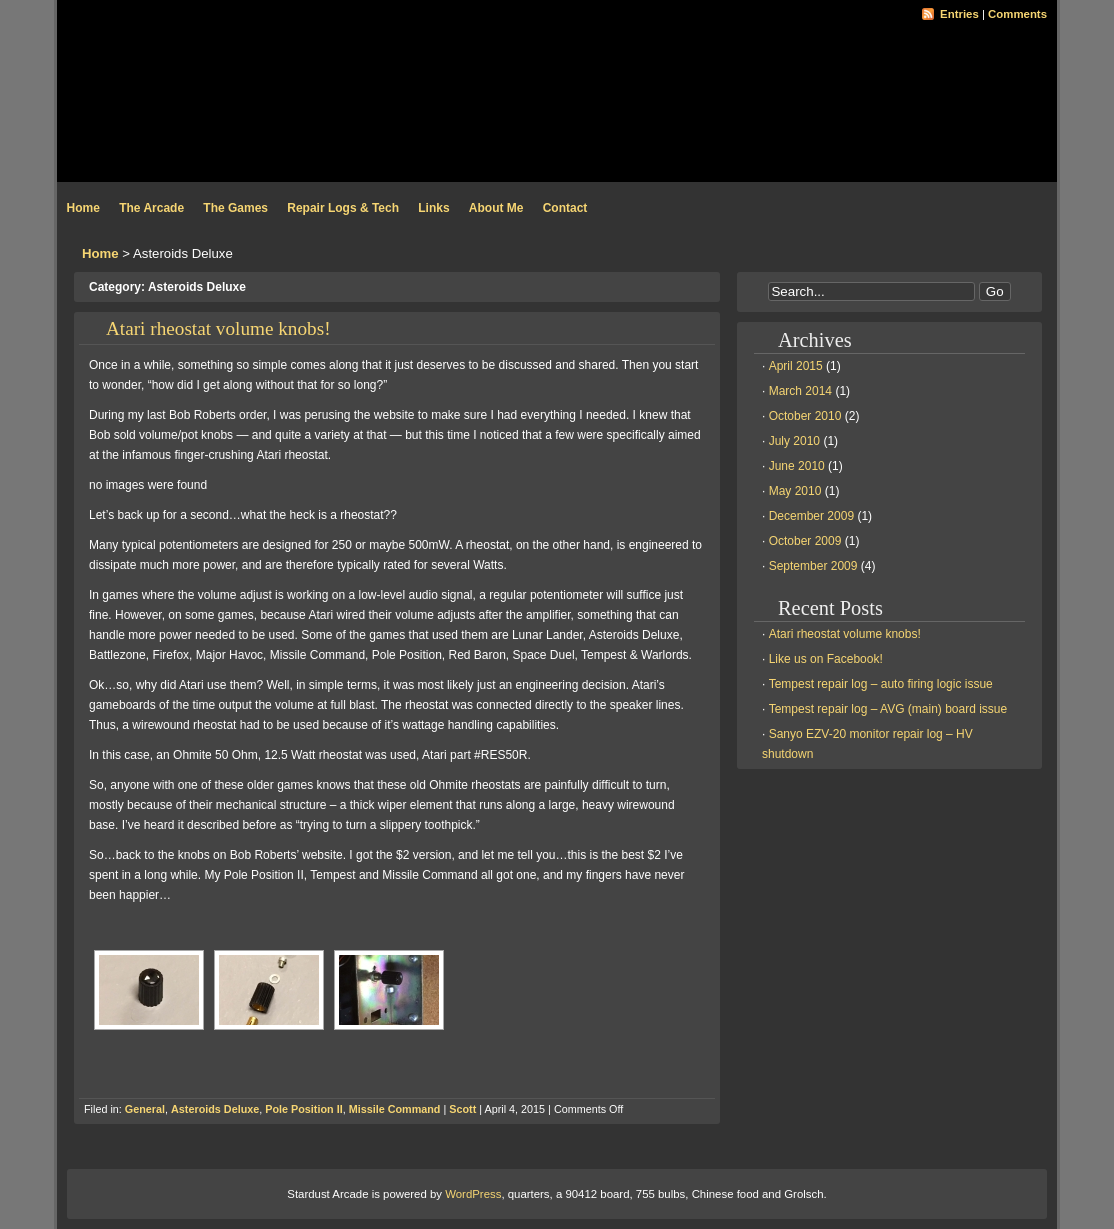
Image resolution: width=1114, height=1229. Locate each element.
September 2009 (813, 566)
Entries (959, 14)
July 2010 (794, 441)
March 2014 (800, 391)
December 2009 (811, 516)
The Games (235, 208)
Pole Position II (303, 1109)
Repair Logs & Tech (343, 208)
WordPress (473, 1194)
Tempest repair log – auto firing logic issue (881, 684)
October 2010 (805, 416)
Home (83, 208)
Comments (1017, 14)
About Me (496, 208)
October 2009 (805, 541)
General (145, 1109)
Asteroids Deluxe (215, 1109)
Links (433, 208)
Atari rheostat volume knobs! (218, 328)
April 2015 (796, 366)
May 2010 (795, 491)
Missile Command (395, 1109)
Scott (462, 1109)
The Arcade (151, 208)
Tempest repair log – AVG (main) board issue (888, 709)
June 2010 (797, 466)
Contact (565, 208)
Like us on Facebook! (826, 659)
